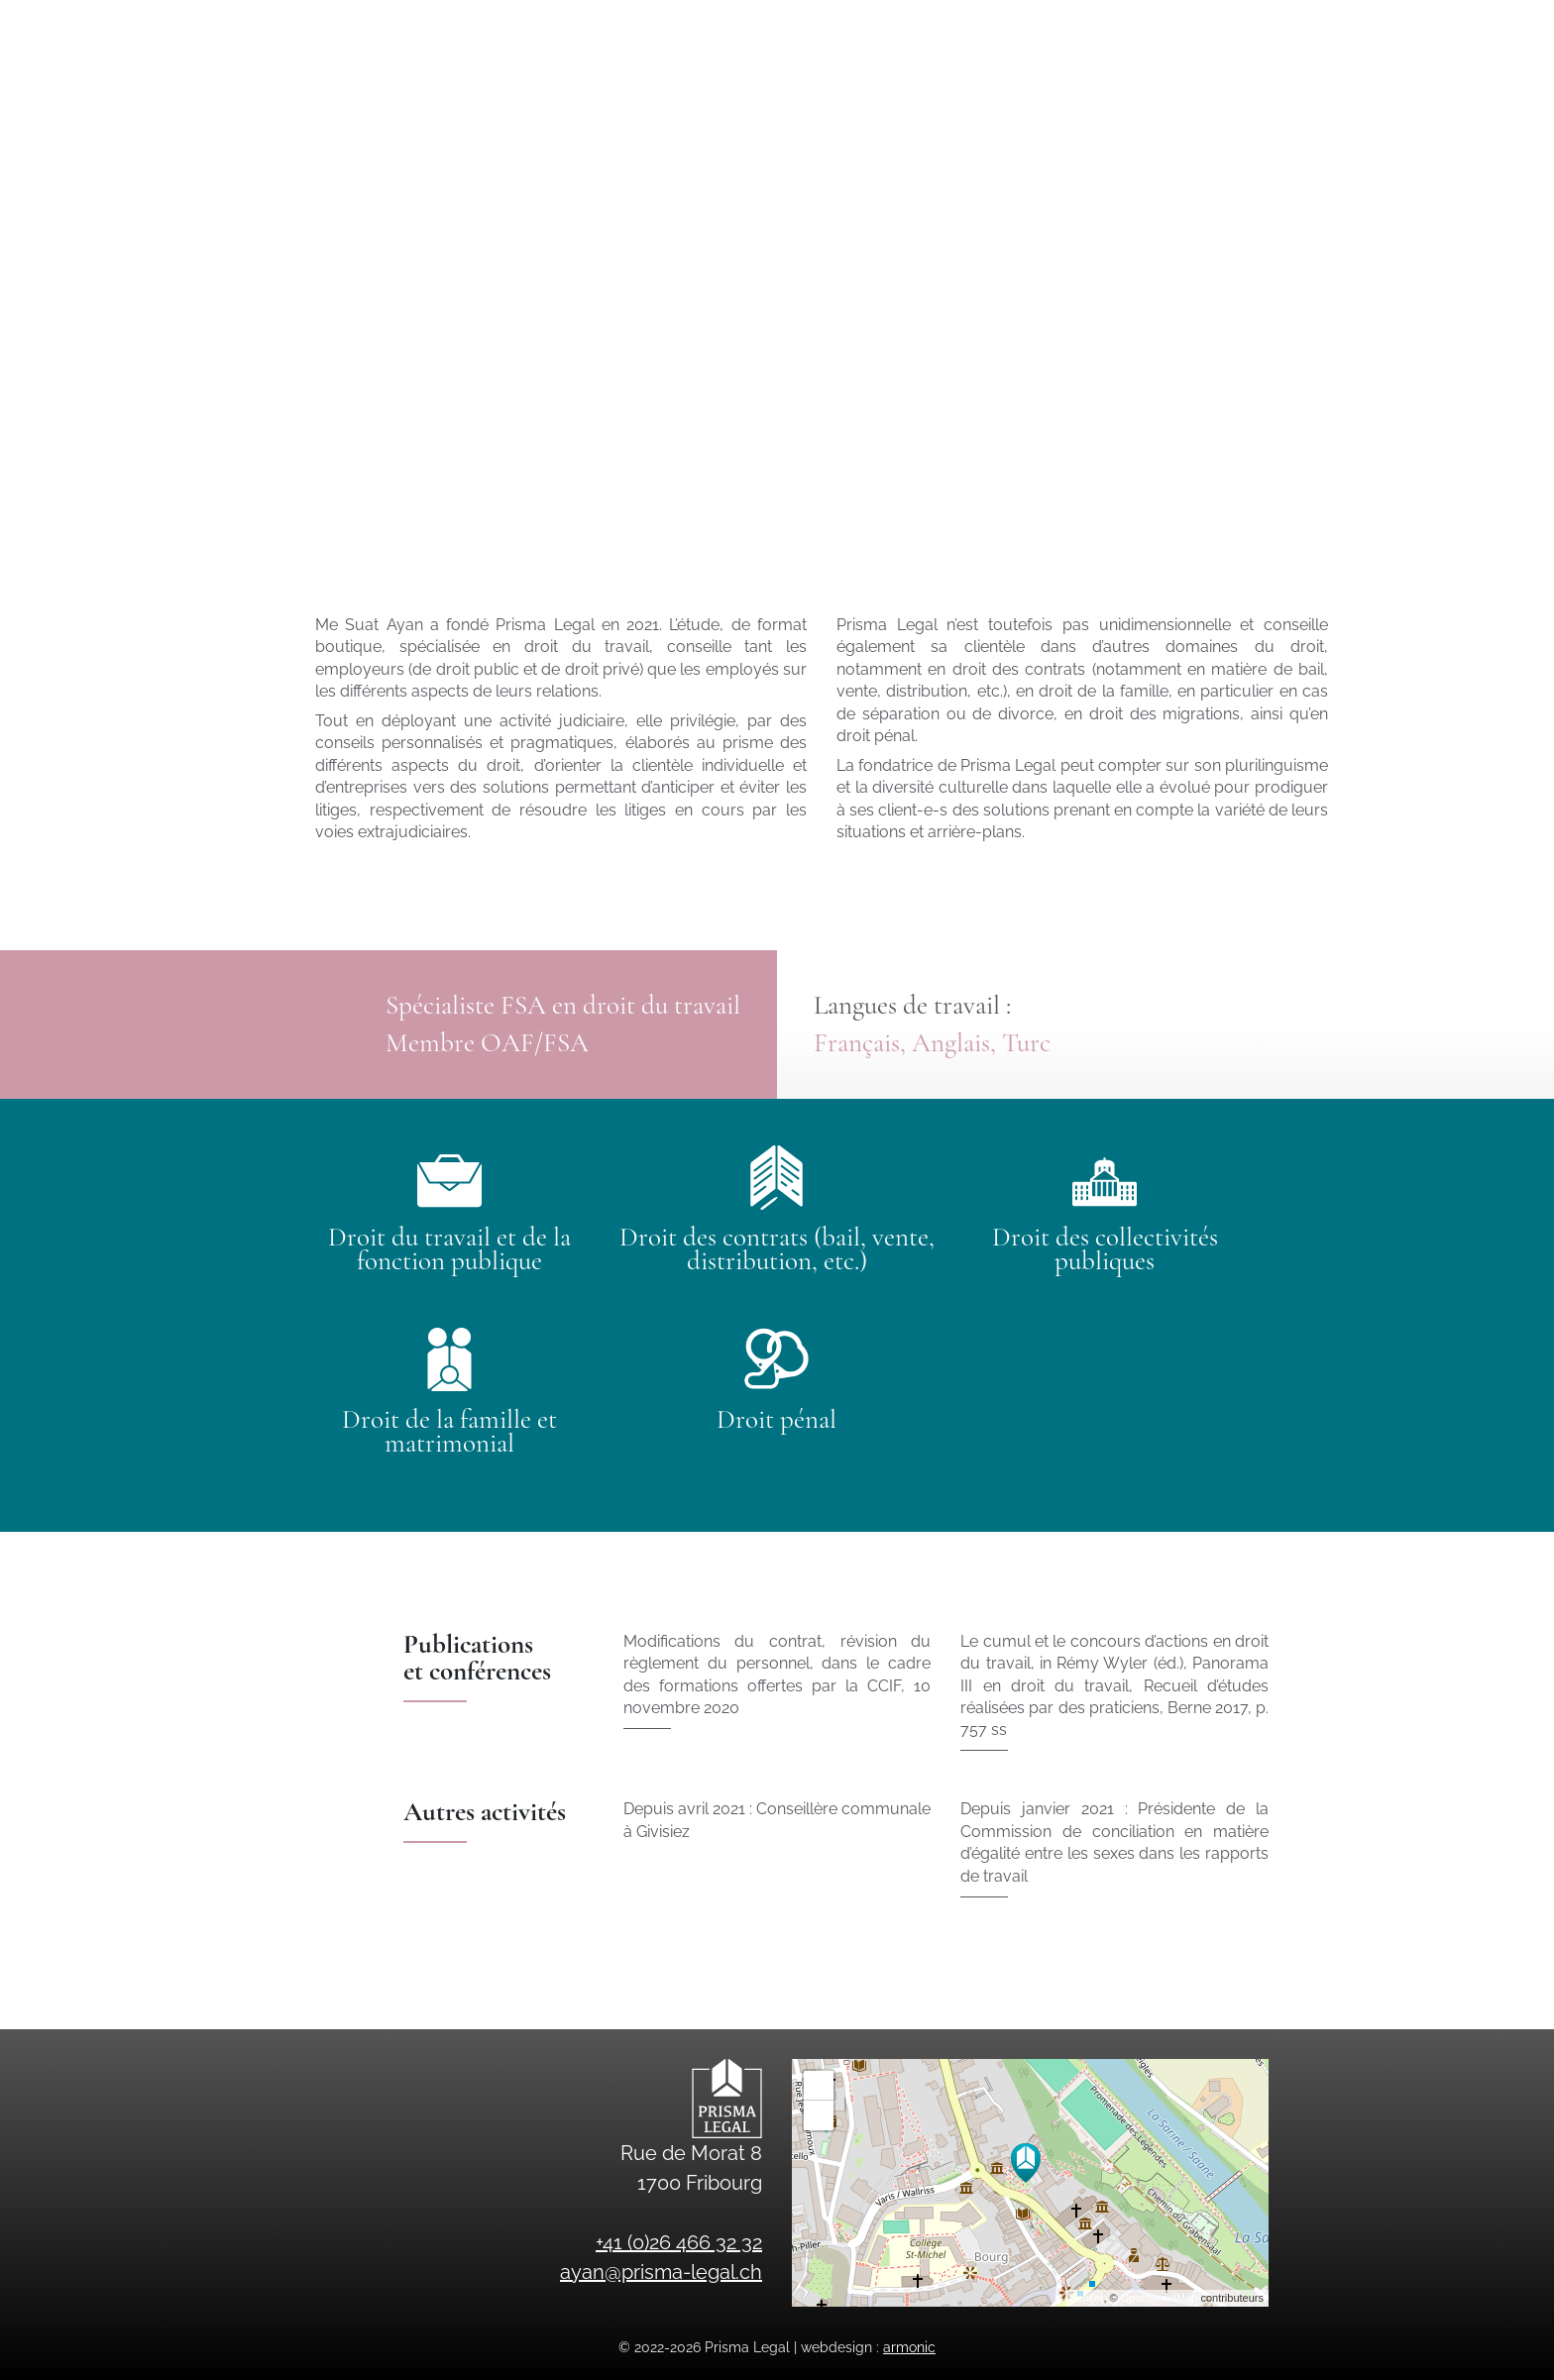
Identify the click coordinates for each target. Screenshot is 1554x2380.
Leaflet (1086, 2298)
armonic (909, 2347)
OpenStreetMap (1159, 2298)
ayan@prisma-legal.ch (1098, 26)
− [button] (819, 2115)
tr (1352, 83)
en (1318, 83)
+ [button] (819, 2086)
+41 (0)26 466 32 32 (1303, 26)
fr (1285, 83)
